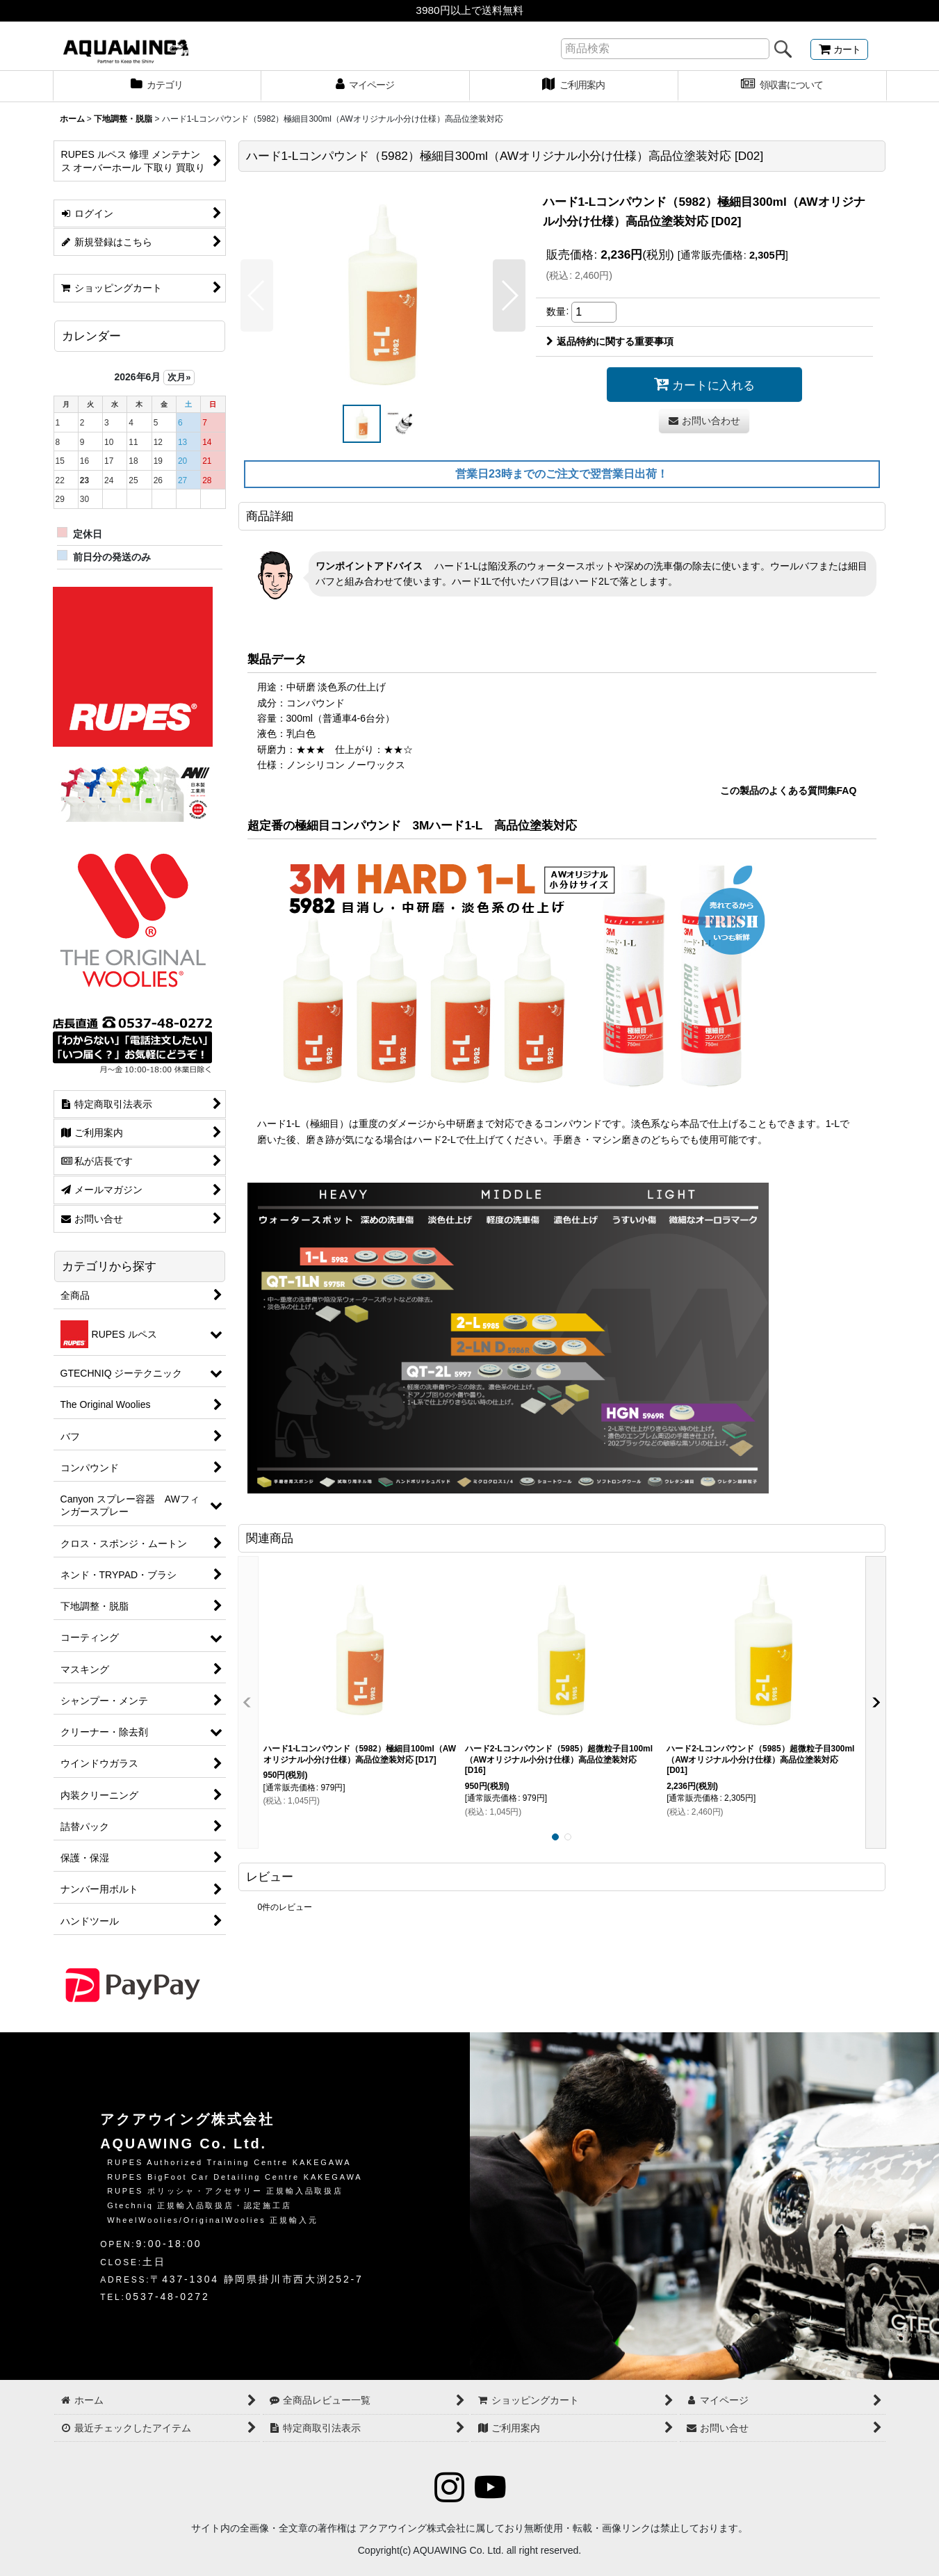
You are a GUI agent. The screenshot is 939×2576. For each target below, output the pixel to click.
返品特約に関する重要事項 (609, 341)
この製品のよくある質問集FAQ (788, 790)
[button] (256, 295)
